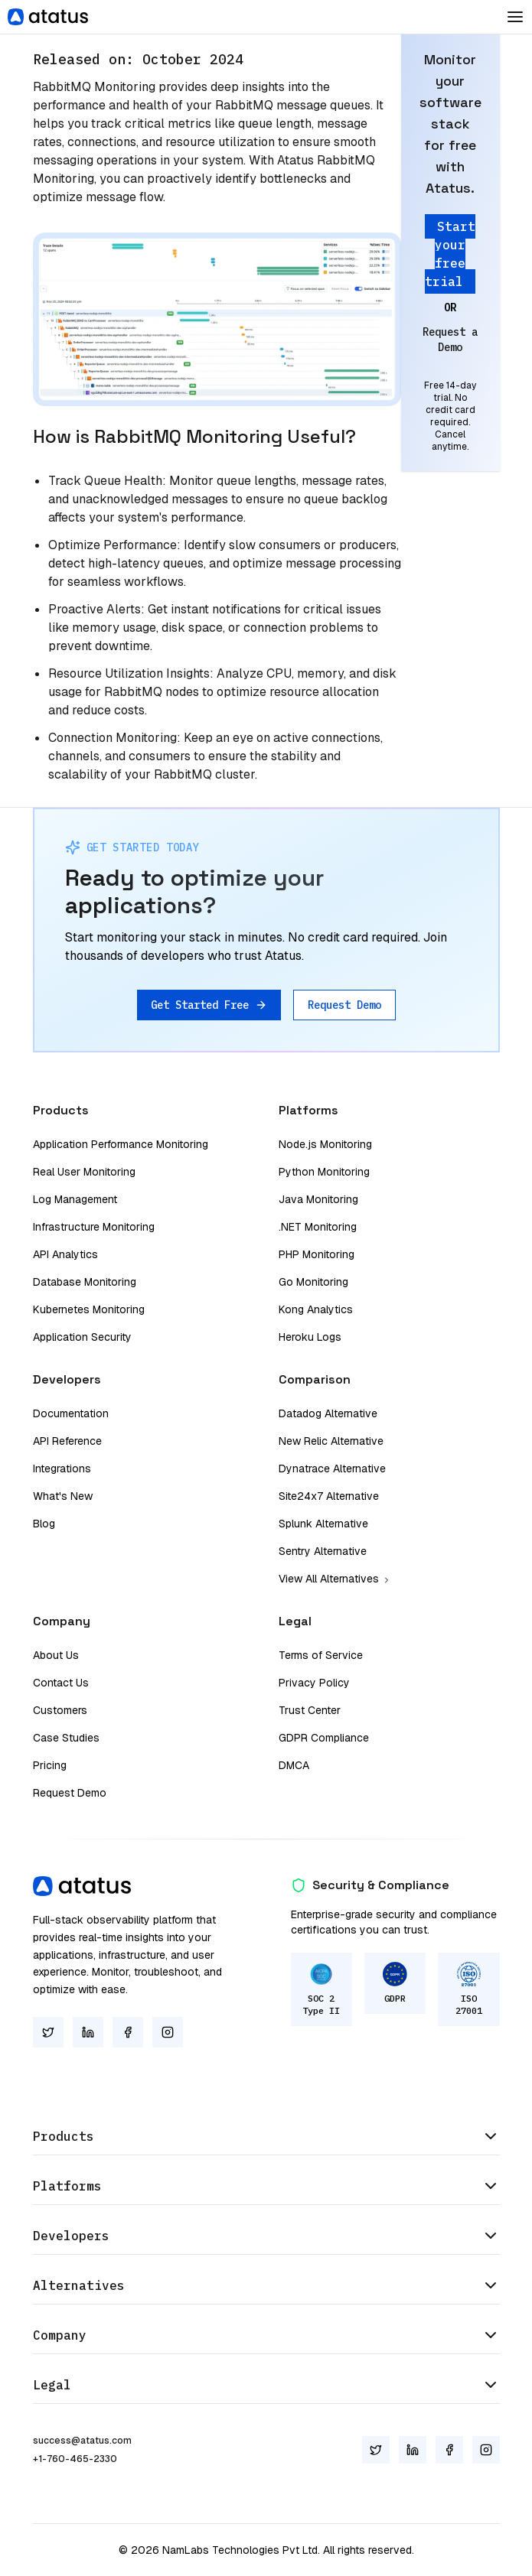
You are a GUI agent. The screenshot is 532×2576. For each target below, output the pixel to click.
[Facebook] (128, 2032)
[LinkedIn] (88, 2032)
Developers (266, 2235)
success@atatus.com (82, 2441)
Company (266, 2335)
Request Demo (344, 1005)
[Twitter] (48, 2032)
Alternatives (266, 2285)
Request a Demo (450, 339)
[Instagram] (167, 2032)
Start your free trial (450, 254)
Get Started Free (209, 1005)
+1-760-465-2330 (75, 2459)
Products (266, 2136)
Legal (266, 2385)
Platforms (266, 2186)
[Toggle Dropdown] (515, 17)
